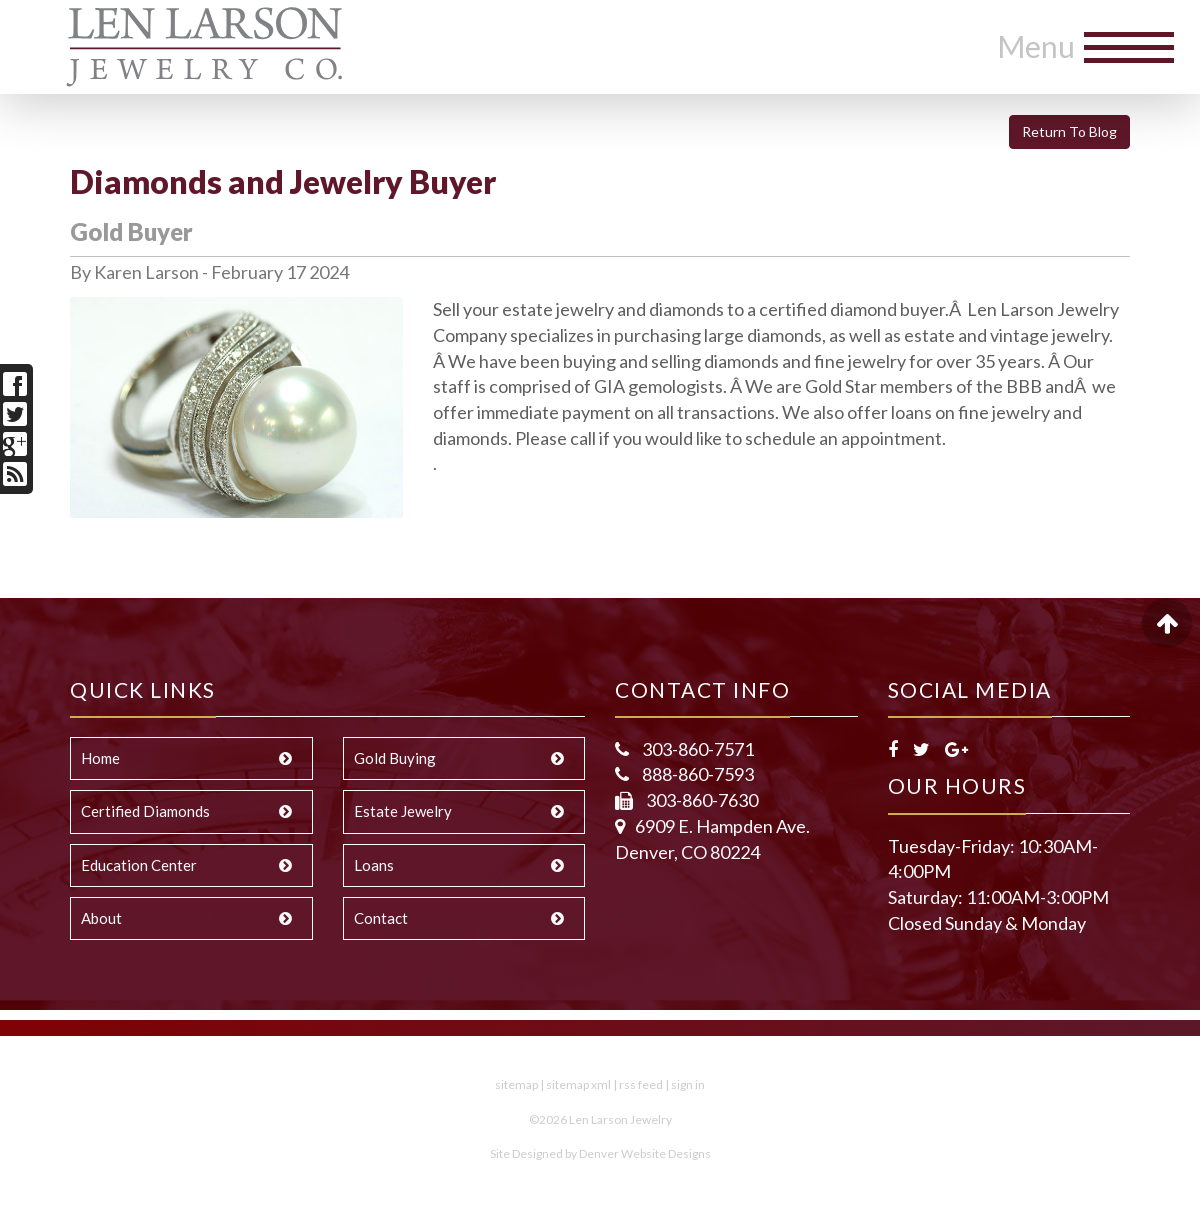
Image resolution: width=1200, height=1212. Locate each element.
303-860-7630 (700, 800)
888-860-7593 (696, 774)
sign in (688, 1084)
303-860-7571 (696, 749)
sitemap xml (578, 1084)
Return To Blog (1069, 131)
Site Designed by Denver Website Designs (600, 1153)
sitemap (516, 1084)
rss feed (641, 1084)
